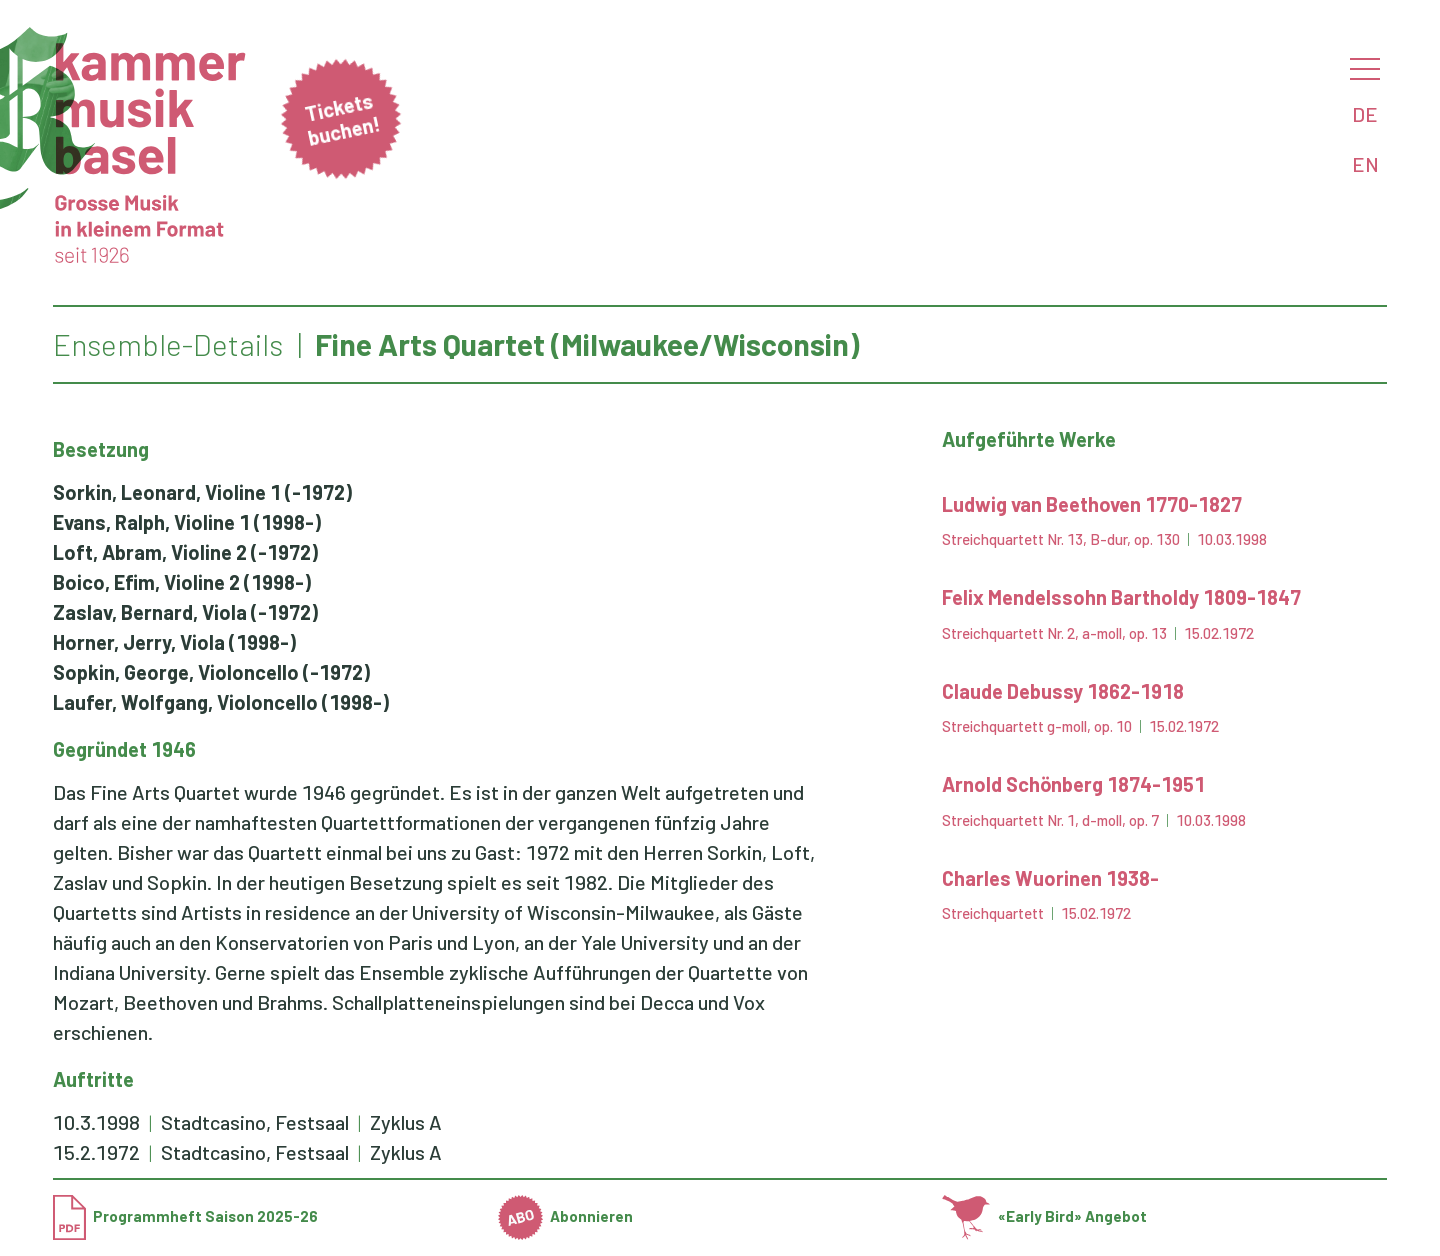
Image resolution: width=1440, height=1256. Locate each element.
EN (1365, 164)
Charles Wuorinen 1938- (1050, 878)
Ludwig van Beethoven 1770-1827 (1092, 504)
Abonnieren (566, 1216)
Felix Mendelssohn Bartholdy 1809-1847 (1121, 597)
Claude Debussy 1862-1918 (1063, 691)
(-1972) (202, 492)
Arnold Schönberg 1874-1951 (1073, 784)
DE (1365, 114)
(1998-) (187, 522)
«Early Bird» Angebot (1044, 1216)
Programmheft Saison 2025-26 (185, 1216)
